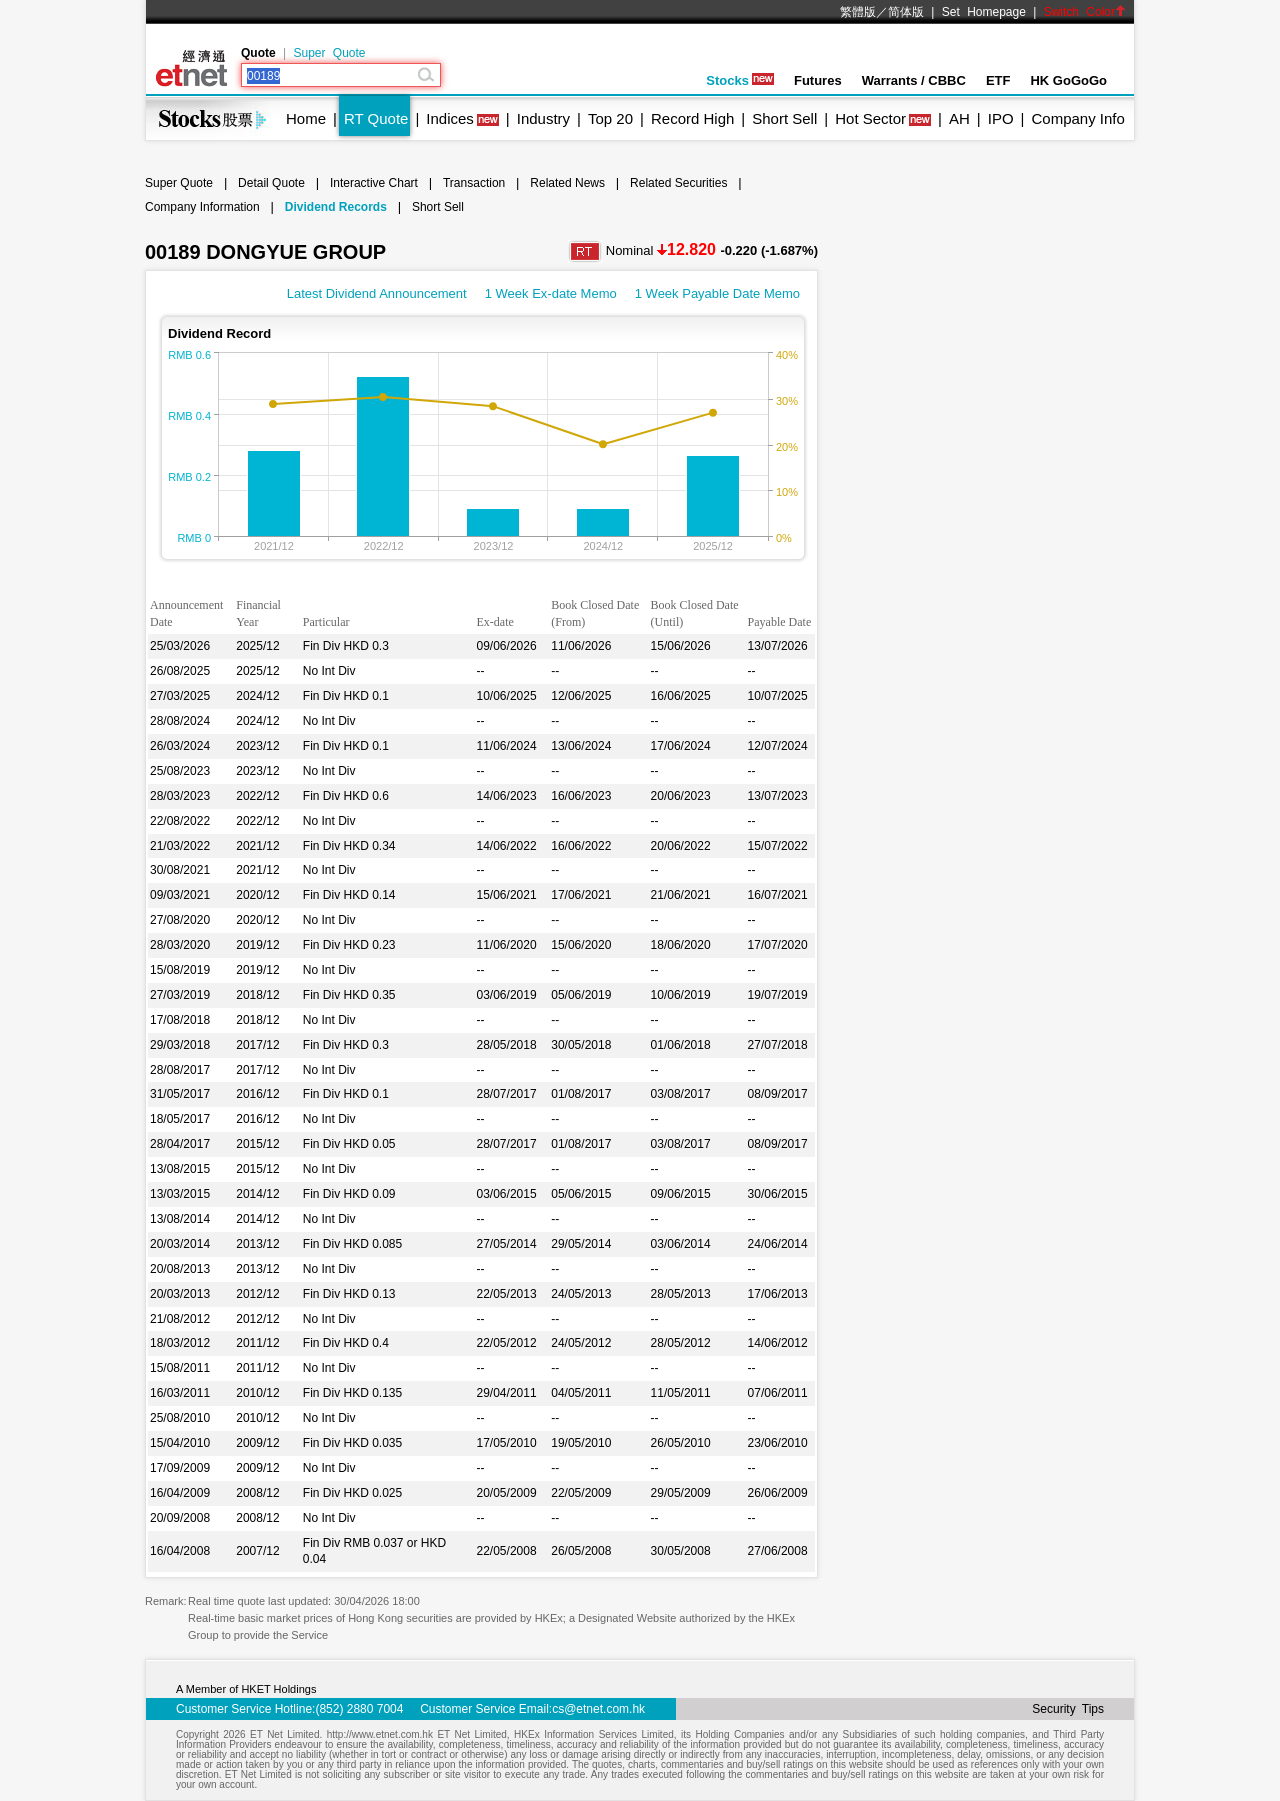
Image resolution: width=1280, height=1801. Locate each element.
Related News (567, 183)
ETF (998, 80)
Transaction (474, 183)
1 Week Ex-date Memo (551, 293)
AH (959, 118)
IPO (1001, 118)
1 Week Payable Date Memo (717, 293)
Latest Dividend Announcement (377, 293)
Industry (543, 118)
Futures (818, 80)
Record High (692, 118)
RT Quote (376, 118)
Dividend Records (336, 207)
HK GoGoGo (1068, 80)
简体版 (906, 12)
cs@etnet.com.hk (598, 1709)
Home (306, 118)
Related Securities (678, 183)
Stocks (740, 80)
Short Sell (784, 118)
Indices (450, 118)
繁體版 (858, 12)
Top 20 (610, 118)
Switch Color (1085, 12)
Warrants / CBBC (914, 80)
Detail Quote (271, 183)
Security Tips (1068, 1709)
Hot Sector (870, 118)
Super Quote (329, 53)
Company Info (1077, 118)
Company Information (202, 207)
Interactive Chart (374, 183)
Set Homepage (984, 12)
